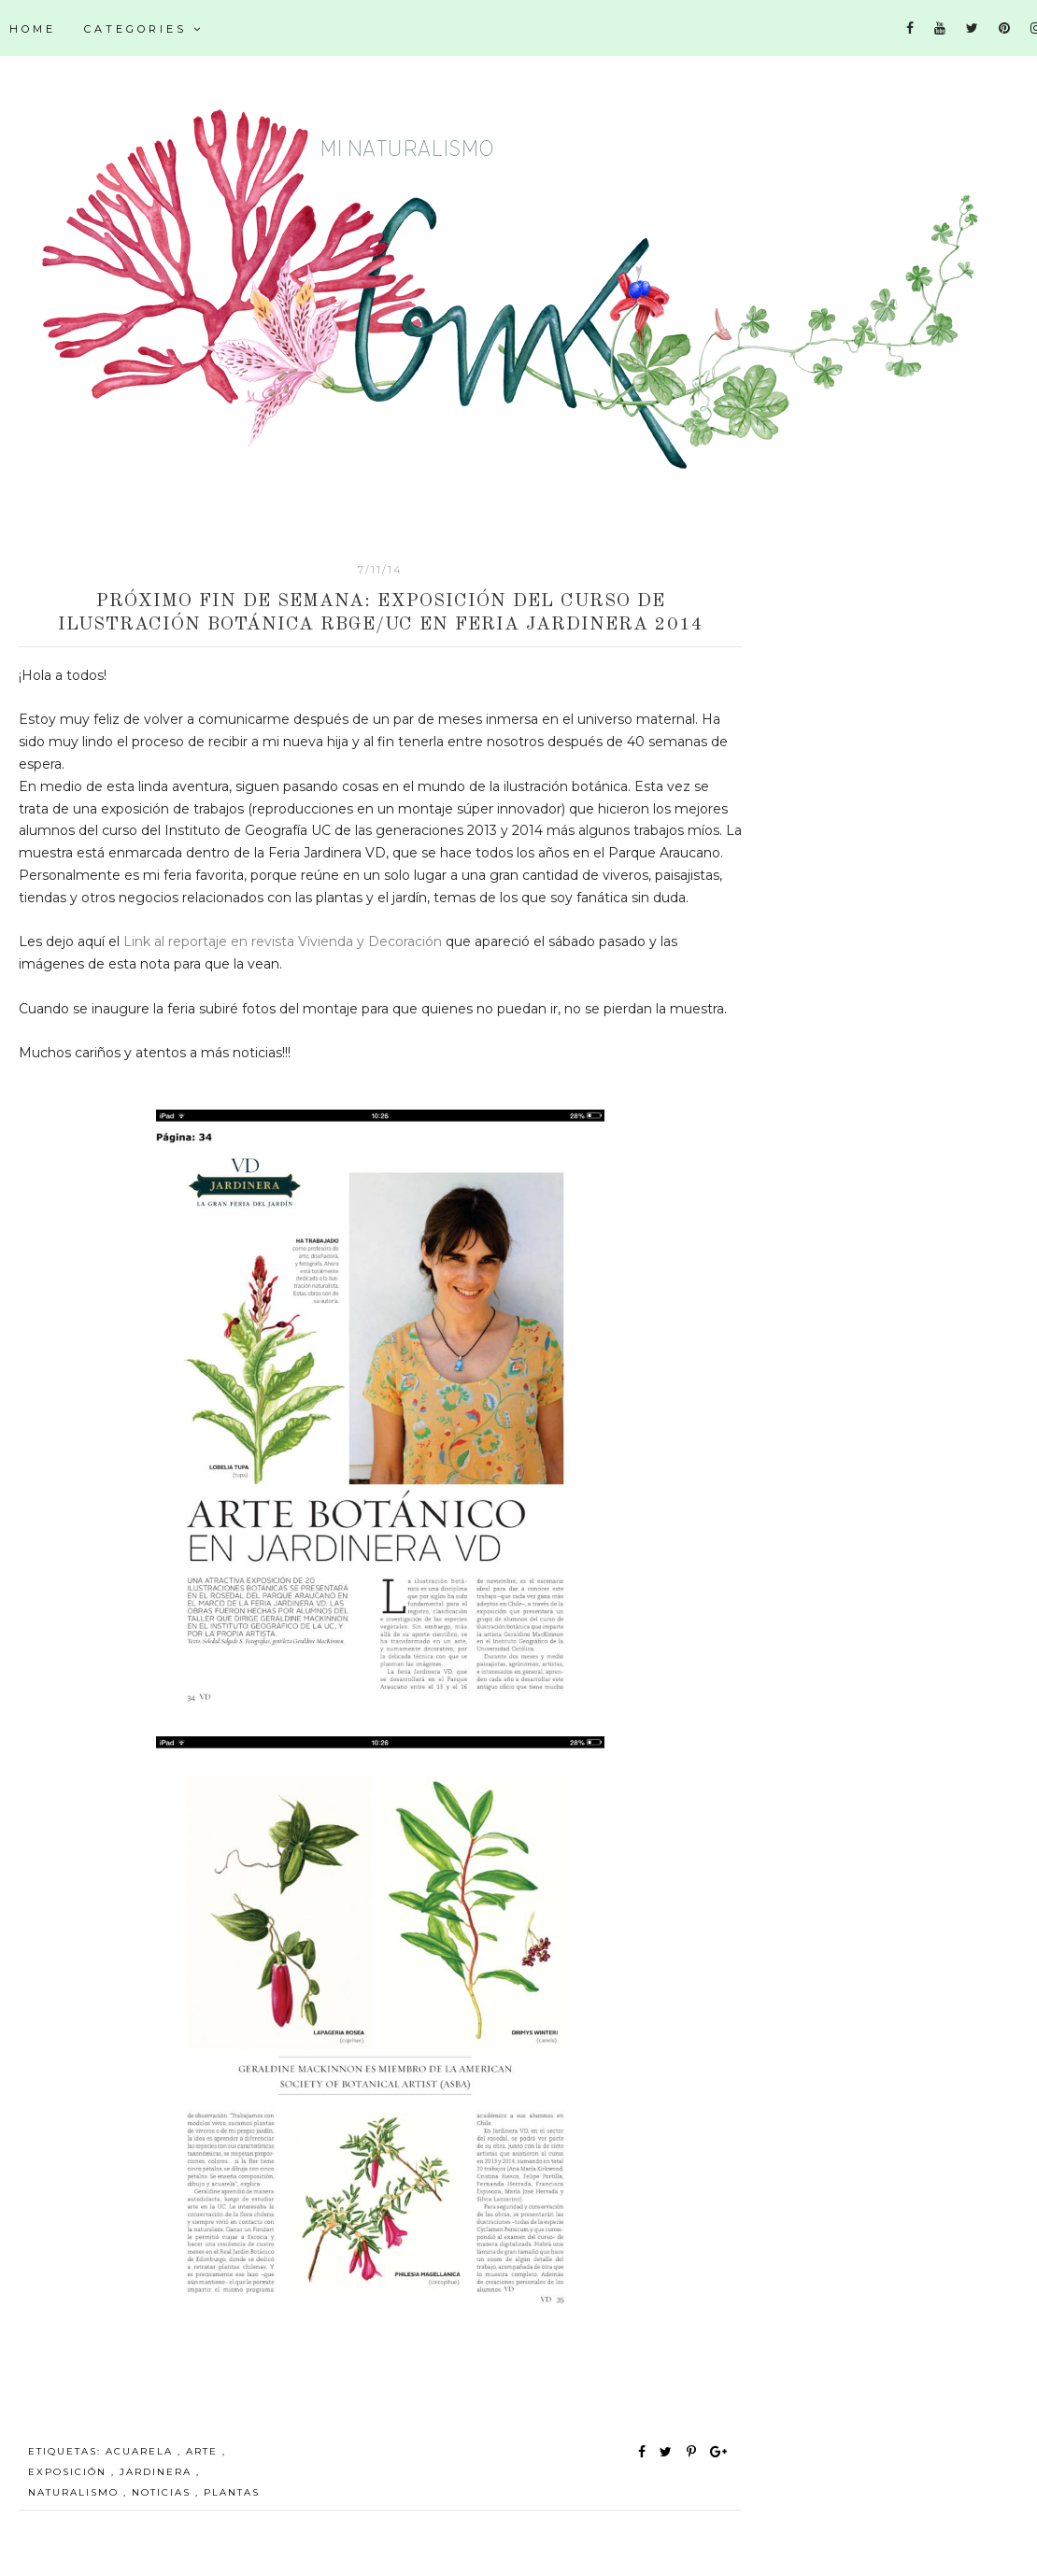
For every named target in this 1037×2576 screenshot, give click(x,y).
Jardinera (158, 2472)
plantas (232, 2492)
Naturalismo (75, 2492)
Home (32, 28)
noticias (163, 2492)
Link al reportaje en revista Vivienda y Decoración (282, 941)
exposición (69, 2472)
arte (204, 2451)
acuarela (142, 2451)
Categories (144, 28)
